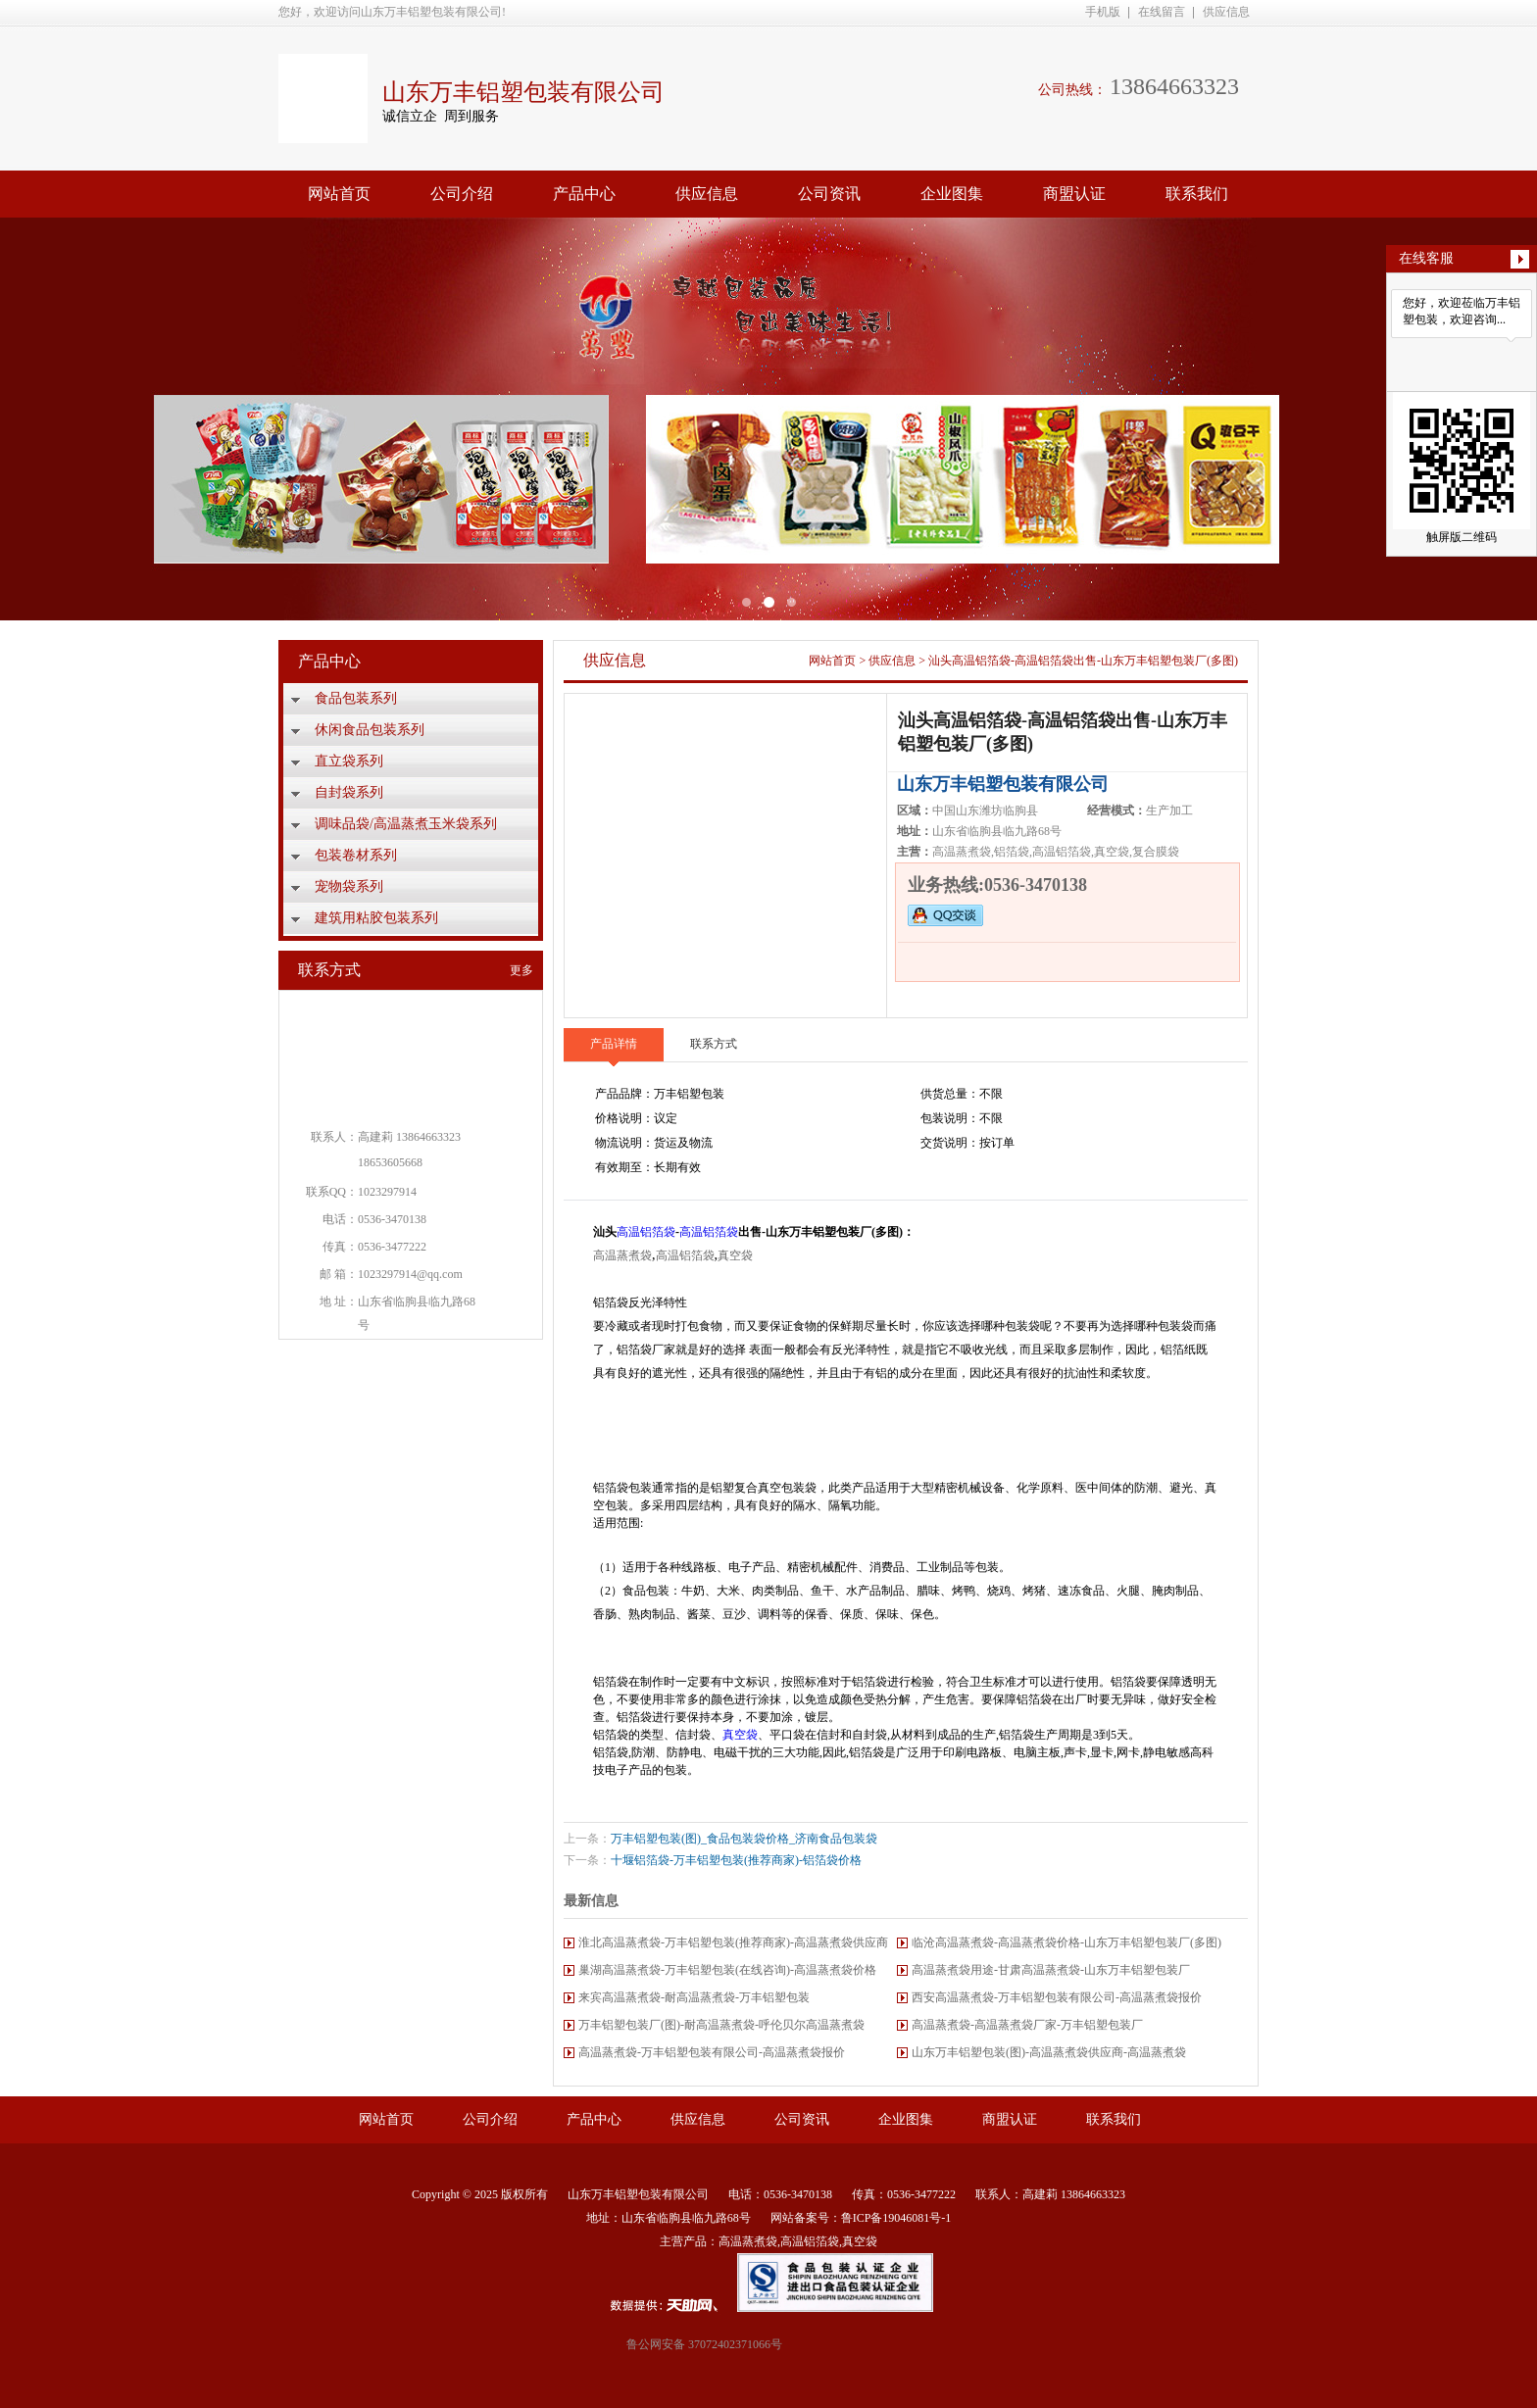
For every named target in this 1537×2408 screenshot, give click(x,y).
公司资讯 (829, 193)
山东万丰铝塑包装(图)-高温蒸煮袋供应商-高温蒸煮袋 (1049, 2052)
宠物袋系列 (349, 886)
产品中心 (584, 193)
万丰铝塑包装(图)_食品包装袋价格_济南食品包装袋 (744, 1838)
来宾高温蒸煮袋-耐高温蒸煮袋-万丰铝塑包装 (694, 1997)
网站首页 (339, 193)
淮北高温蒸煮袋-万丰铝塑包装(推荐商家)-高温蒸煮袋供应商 (733, 1942)
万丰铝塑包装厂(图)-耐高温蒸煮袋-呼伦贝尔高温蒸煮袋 (721, 2025)
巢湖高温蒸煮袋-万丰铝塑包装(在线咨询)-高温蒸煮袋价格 (727, 1970)
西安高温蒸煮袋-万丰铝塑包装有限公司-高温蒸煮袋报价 (1057, 1997)
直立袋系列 (349, 761)
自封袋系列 (349, 792)
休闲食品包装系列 (369, 729)
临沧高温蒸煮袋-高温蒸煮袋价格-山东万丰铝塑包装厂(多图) (1066, 1942)
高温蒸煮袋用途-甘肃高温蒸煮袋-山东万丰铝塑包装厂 (1051, 1970)
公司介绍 (461, 193)
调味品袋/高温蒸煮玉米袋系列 (406, 823)
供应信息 (1226, 12)
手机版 (1102, 12)
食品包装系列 (356, 698)
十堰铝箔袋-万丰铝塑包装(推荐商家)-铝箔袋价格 (736, 1860)
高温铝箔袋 (646, 1232)
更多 (521, 970)
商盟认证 (1074, 193)
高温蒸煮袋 (622, 1255)
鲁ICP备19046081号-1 (896, 2218)
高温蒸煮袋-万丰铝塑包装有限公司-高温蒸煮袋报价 (711, 2052)
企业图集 (951, 193)
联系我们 (1196, 193)
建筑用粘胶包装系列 (376, 917)
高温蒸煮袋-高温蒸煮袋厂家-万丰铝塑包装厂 (1027, 2025)
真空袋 (735, 1255)
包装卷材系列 (356, 855)
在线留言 (1161, 12)
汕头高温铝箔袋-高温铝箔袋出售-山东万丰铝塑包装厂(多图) (1083, 660)
